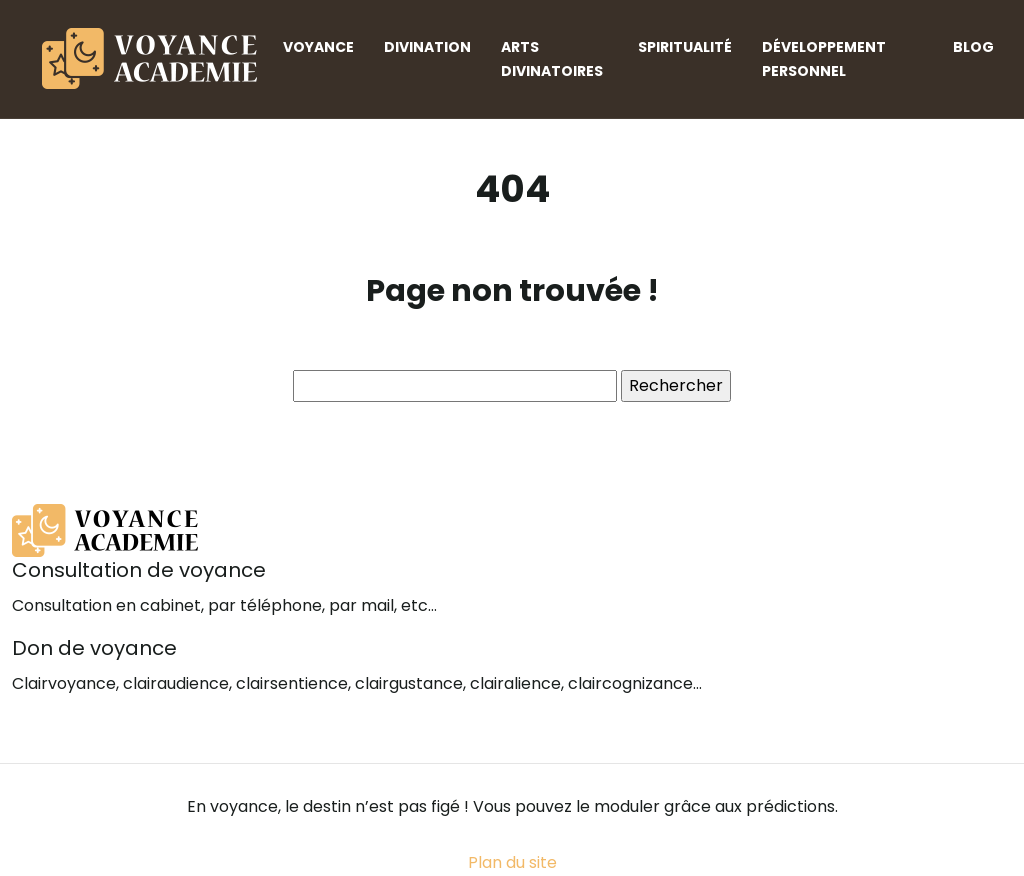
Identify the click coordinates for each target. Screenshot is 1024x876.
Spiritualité (685, 47)
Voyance (318, 47)
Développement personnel (824, 59)
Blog (973, 47)
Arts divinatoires (552, 59)
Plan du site (512, 862)
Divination (427, 47)
